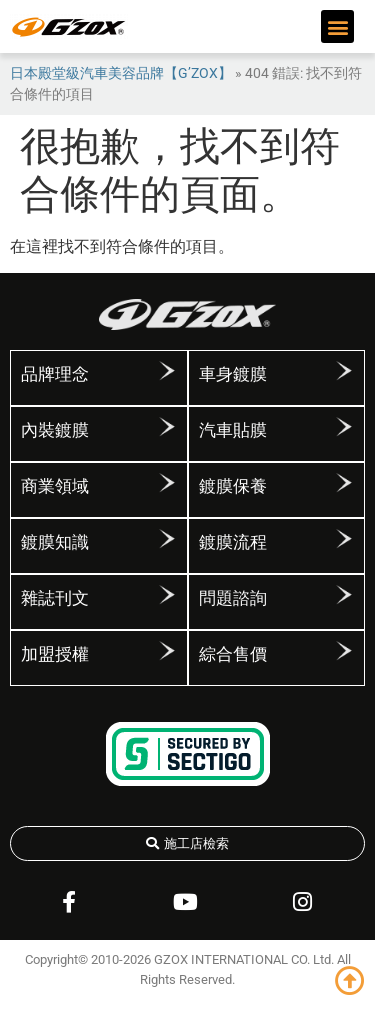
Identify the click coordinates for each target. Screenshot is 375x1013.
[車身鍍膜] (344, 371)
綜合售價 (233, 654)
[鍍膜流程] (344, 539)
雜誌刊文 (55, 598)
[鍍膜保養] (344, 483)
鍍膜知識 (55, 542)
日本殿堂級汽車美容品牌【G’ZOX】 (121, 73)
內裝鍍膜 (55, 430)
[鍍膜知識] (167, 539)
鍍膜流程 (233, 542)
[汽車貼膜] (344, 427)
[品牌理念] (167, 371)
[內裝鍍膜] (167, 427)
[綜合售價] (344, 651)
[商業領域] (167, 483)
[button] (337, 26)
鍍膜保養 (233, 486)
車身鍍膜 (233, 374)
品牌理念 (55, 374)
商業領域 (55, 486)
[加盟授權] (167, 651)
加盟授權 (55, 654)
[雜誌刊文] (167, 595)
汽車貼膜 (233, 430)
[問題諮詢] (344, 595)
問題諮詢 (233, 598)
